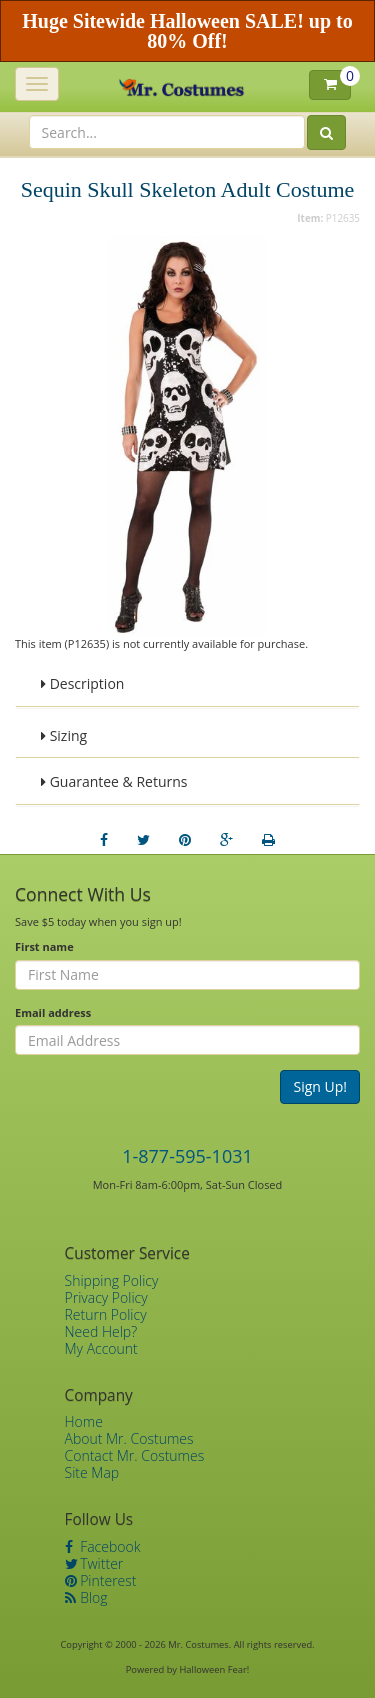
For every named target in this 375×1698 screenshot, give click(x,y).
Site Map (92, 1472)
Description (82, 683)
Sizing (64, 735)
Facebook (103, 1546)
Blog (86, 1597)
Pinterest (101, 1580)
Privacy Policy (106, 1297)
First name (44, 946)
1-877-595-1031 (187, 1156)
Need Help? (101, 1331)
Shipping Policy (112, 1280)
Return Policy (106, 1314)
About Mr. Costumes (129, 1438)
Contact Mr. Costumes (135, 1455)
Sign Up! (320, 1086)
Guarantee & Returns (114, 781)
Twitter (94, 1563)
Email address (53, 1012)
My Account (101, 1348)
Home (84, 1421)
